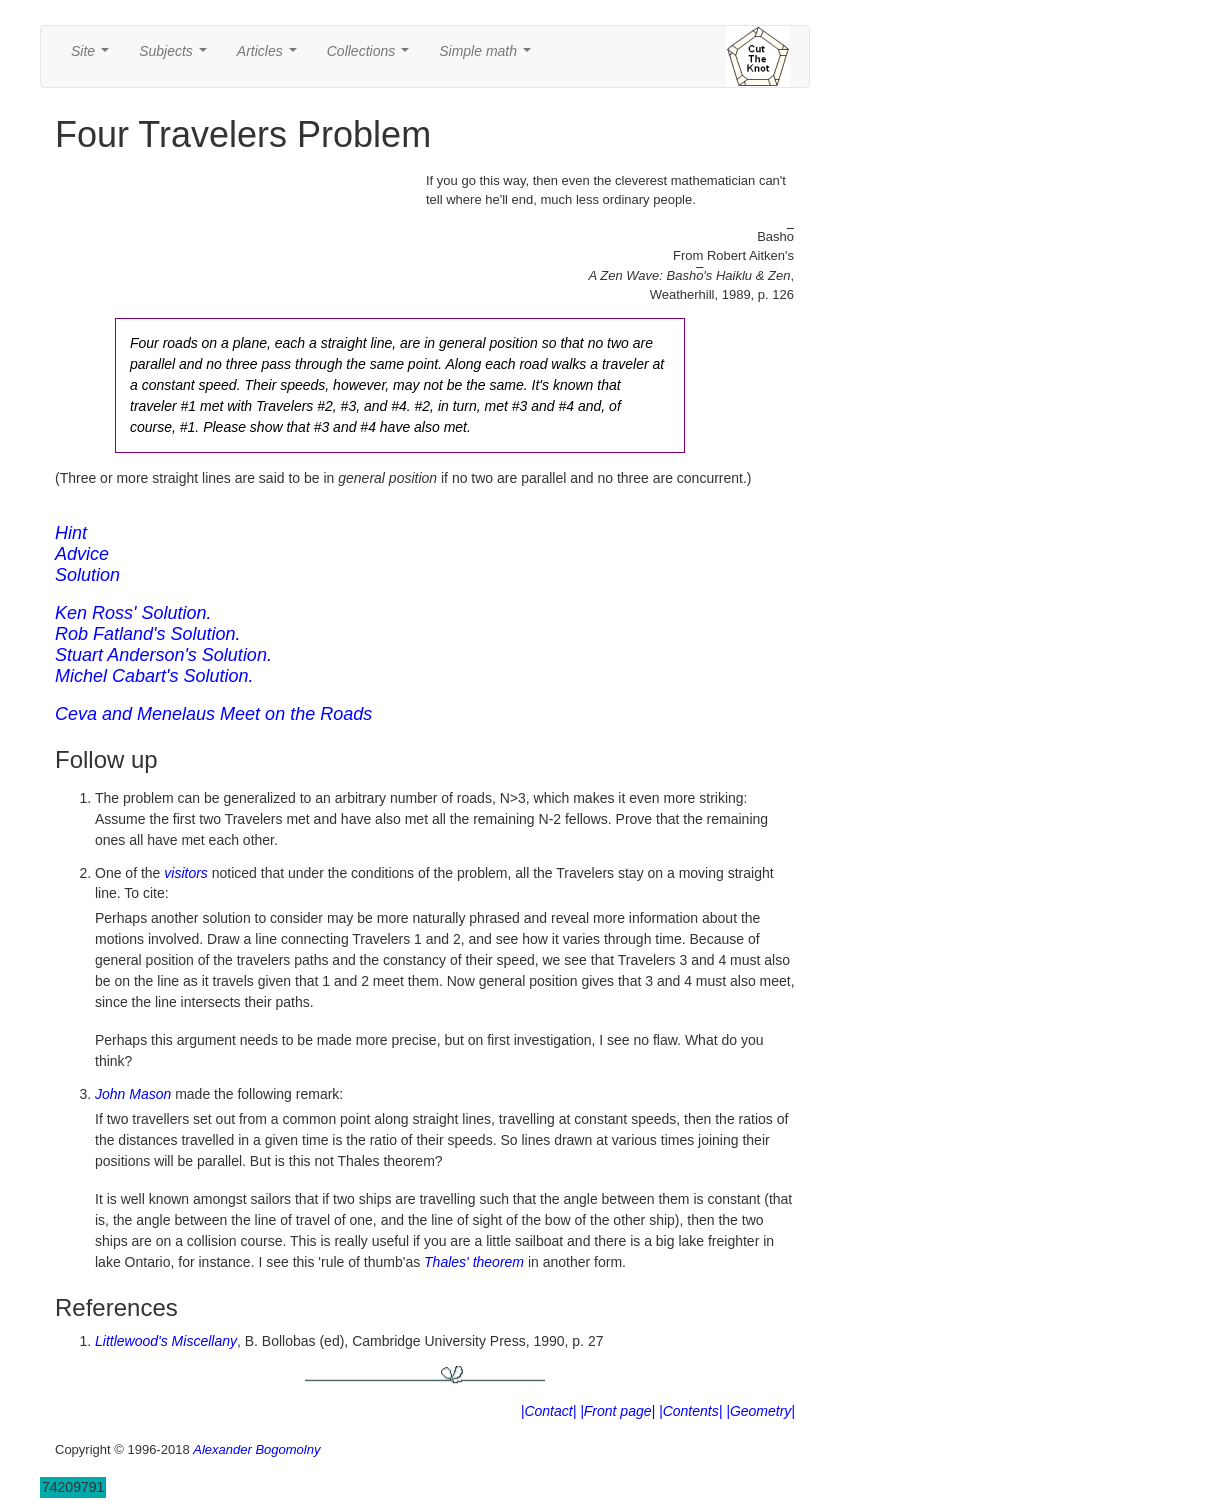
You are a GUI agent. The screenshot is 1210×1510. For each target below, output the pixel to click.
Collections (372, 56)
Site (94, 56)
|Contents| (690, 1411)
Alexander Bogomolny (256, 1449)
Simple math (488, 56)
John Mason (133, 1094)
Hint (71, 533)
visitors (186, 873)
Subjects (176, 56)
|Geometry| (760, 1411)
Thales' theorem (474, 1262)
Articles (271, 56)
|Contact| (549, 1411)
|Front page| (617, 1411)
